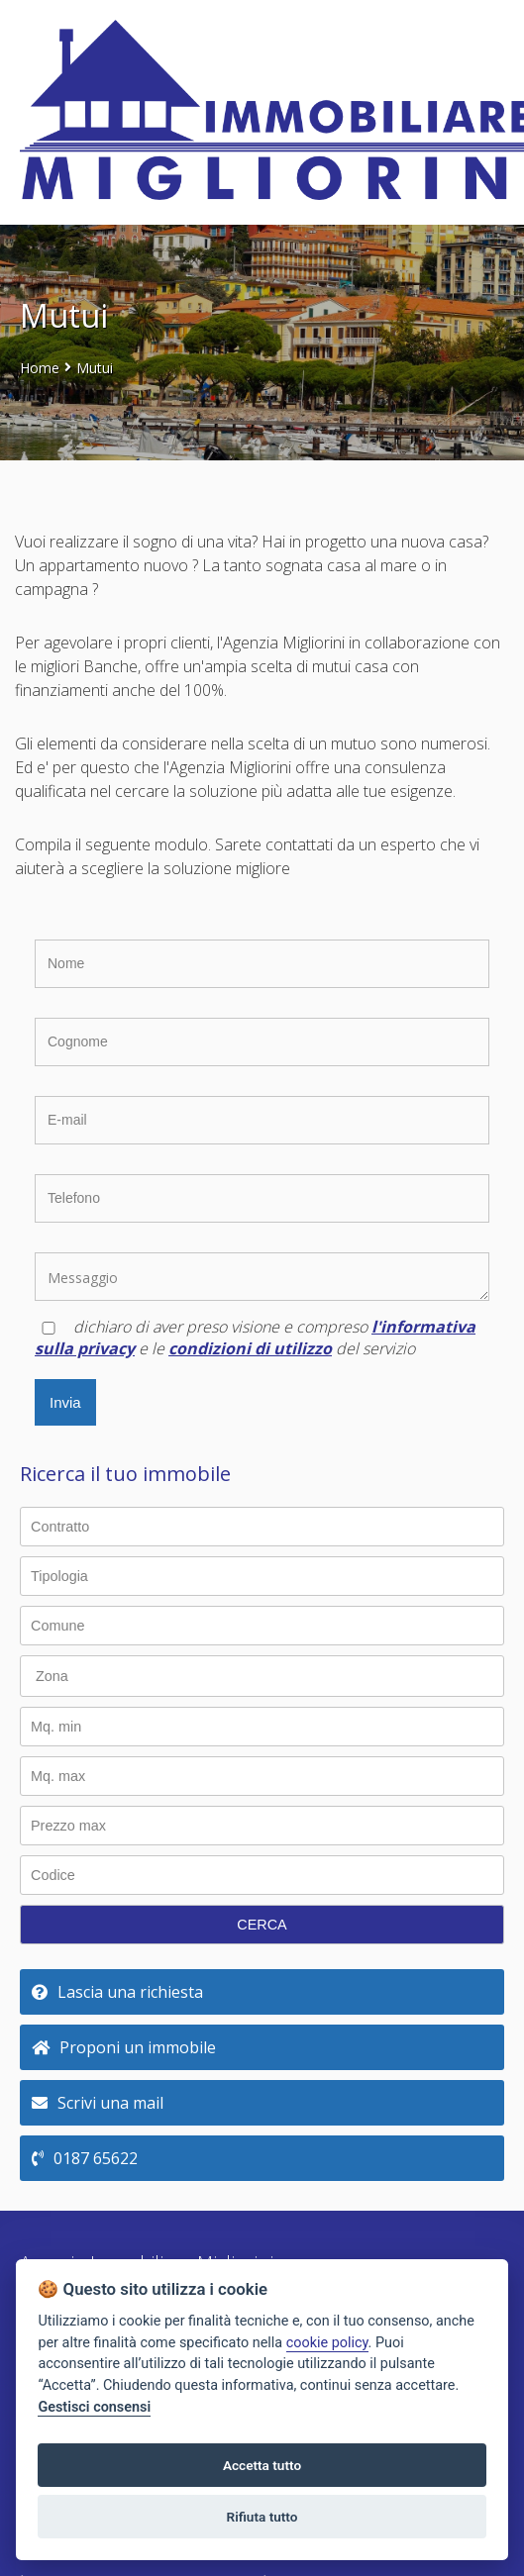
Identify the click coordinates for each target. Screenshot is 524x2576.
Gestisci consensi (94, 2407)
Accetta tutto (262, 2465)
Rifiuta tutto (262, 2517)
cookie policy (327, 2342)
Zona (52, 1676)
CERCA (261, 1924)
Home (39, 367)
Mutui (94, 367)
